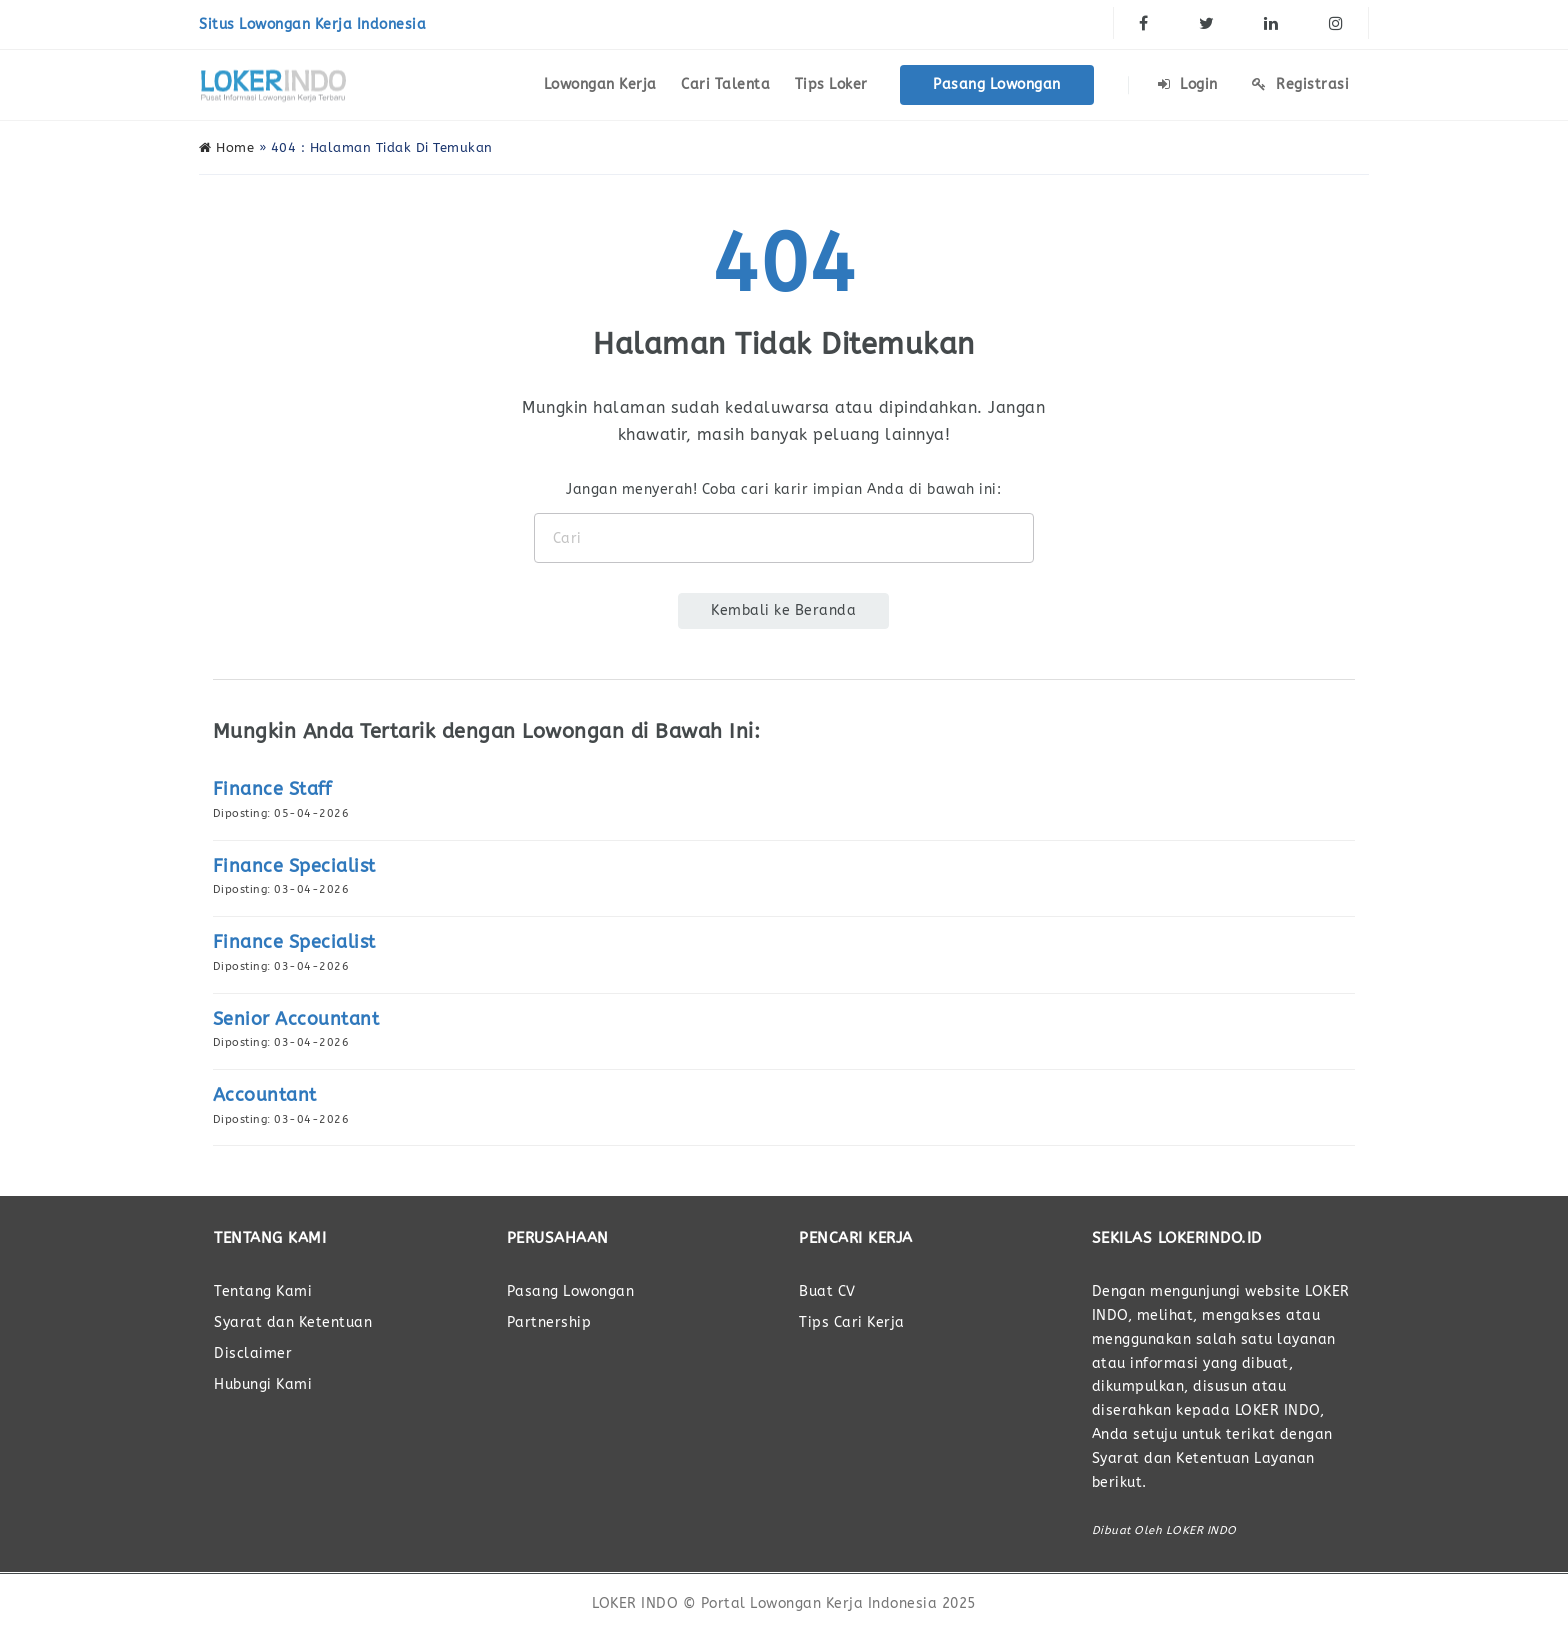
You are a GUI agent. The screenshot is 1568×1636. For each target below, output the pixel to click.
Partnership (549, 1322)
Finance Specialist (294, 866)
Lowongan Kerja (600, 84)
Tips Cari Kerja (852, 1322)
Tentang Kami (263, 1291)
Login (1188, 84)
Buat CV (827, 1291)
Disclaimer (253, 1353)
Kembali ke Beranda (783, 610)
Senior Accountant (296, 1019)
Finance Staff (272, 789)
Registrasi (1300, 84)
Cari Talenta (725, 84)
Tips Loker (831, 84)
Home (226, 147)
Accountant (265, 1095)
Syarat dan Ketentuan (293, 1322)
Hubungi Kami (263, 1384)
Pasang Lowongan (997, 84)
